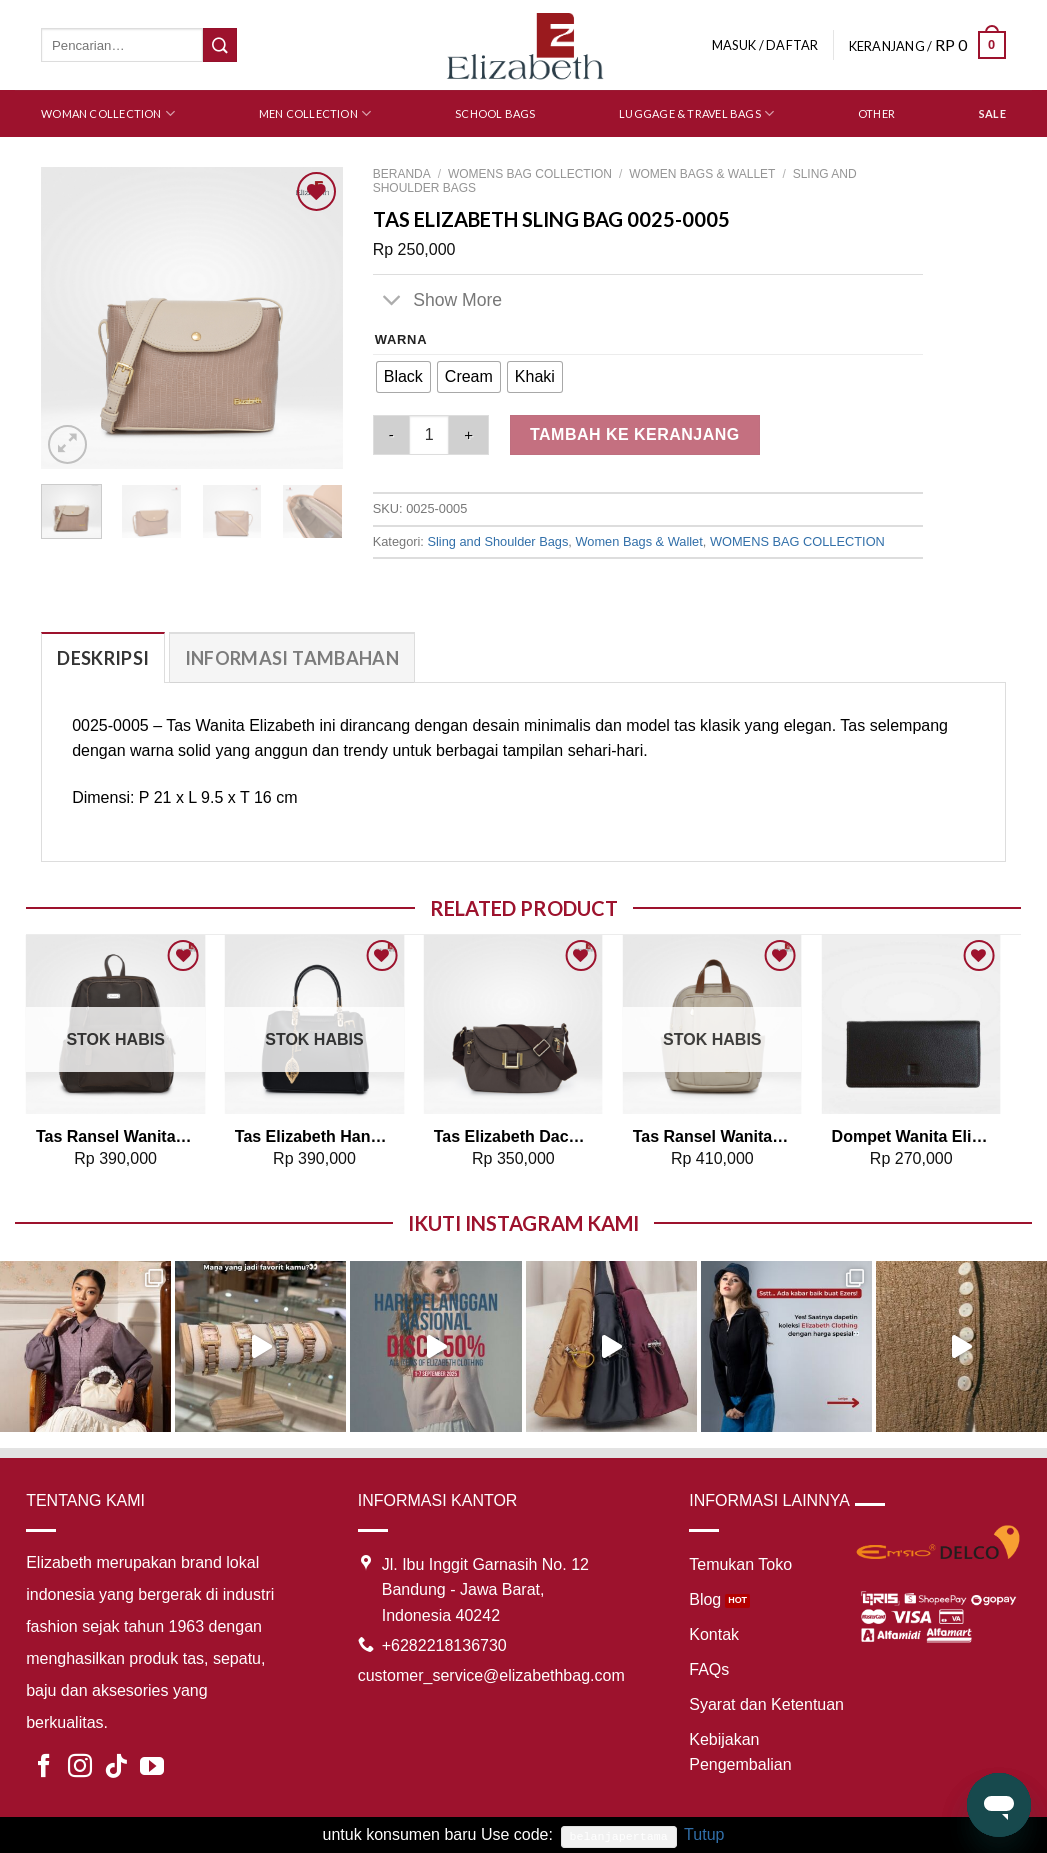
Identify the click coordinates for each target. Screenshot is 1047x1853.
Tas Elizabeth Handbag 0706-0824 (314, 1136)
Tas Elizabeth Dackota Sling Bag (513, 1136)
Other (876, 113)
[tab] (103, 657)
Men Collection (315, 113)
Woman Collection (108, 113)
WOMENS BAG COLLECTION (530, 174)
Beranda (402, 174)
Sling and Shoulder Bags (497, 541)
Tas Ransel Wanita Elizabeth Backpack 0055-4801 (712, 1136)
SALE (992, 113)
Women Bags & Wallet (702, 174)
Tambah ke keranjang (635, 434)
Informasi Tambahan (292, 658)
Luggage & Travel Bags (696, 113)
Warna (401, 340)
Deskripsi (103, 658)
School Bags (495, 113)
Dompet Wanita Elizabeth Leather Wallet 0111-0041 (911, 1136)
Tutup (704, 1834)
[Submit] (220, 45)
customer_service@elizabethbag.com (491, 1675)
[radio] (403, 377)
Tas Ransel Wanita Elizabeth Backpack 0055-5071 (115, 1136)
